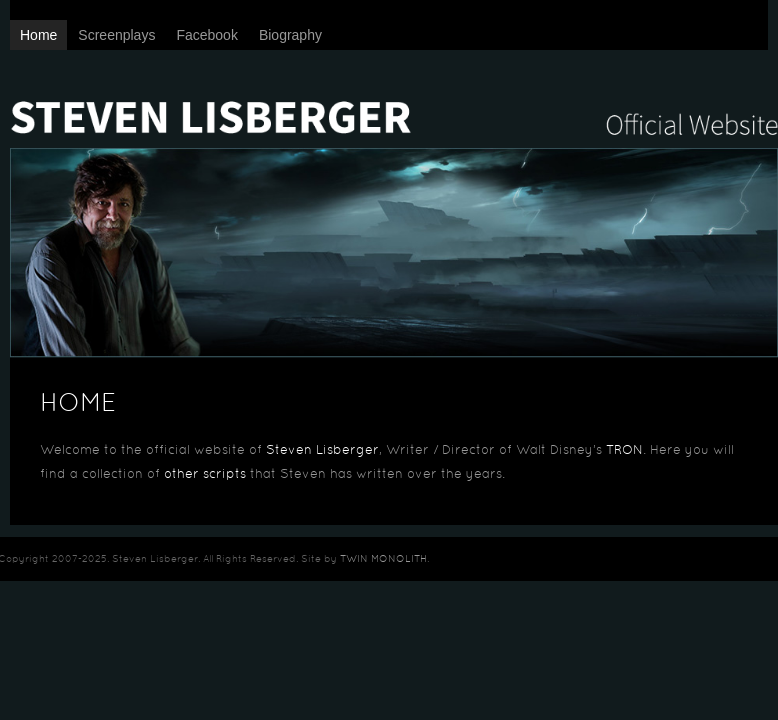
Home (38, 35)
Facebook (206, 35)
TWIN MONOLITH (383, 559)
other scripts (205, 475)
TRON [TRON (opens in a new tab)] (624, 451)
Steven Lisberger (394, 99)
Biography (290, 35)
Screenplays (116, 35)
